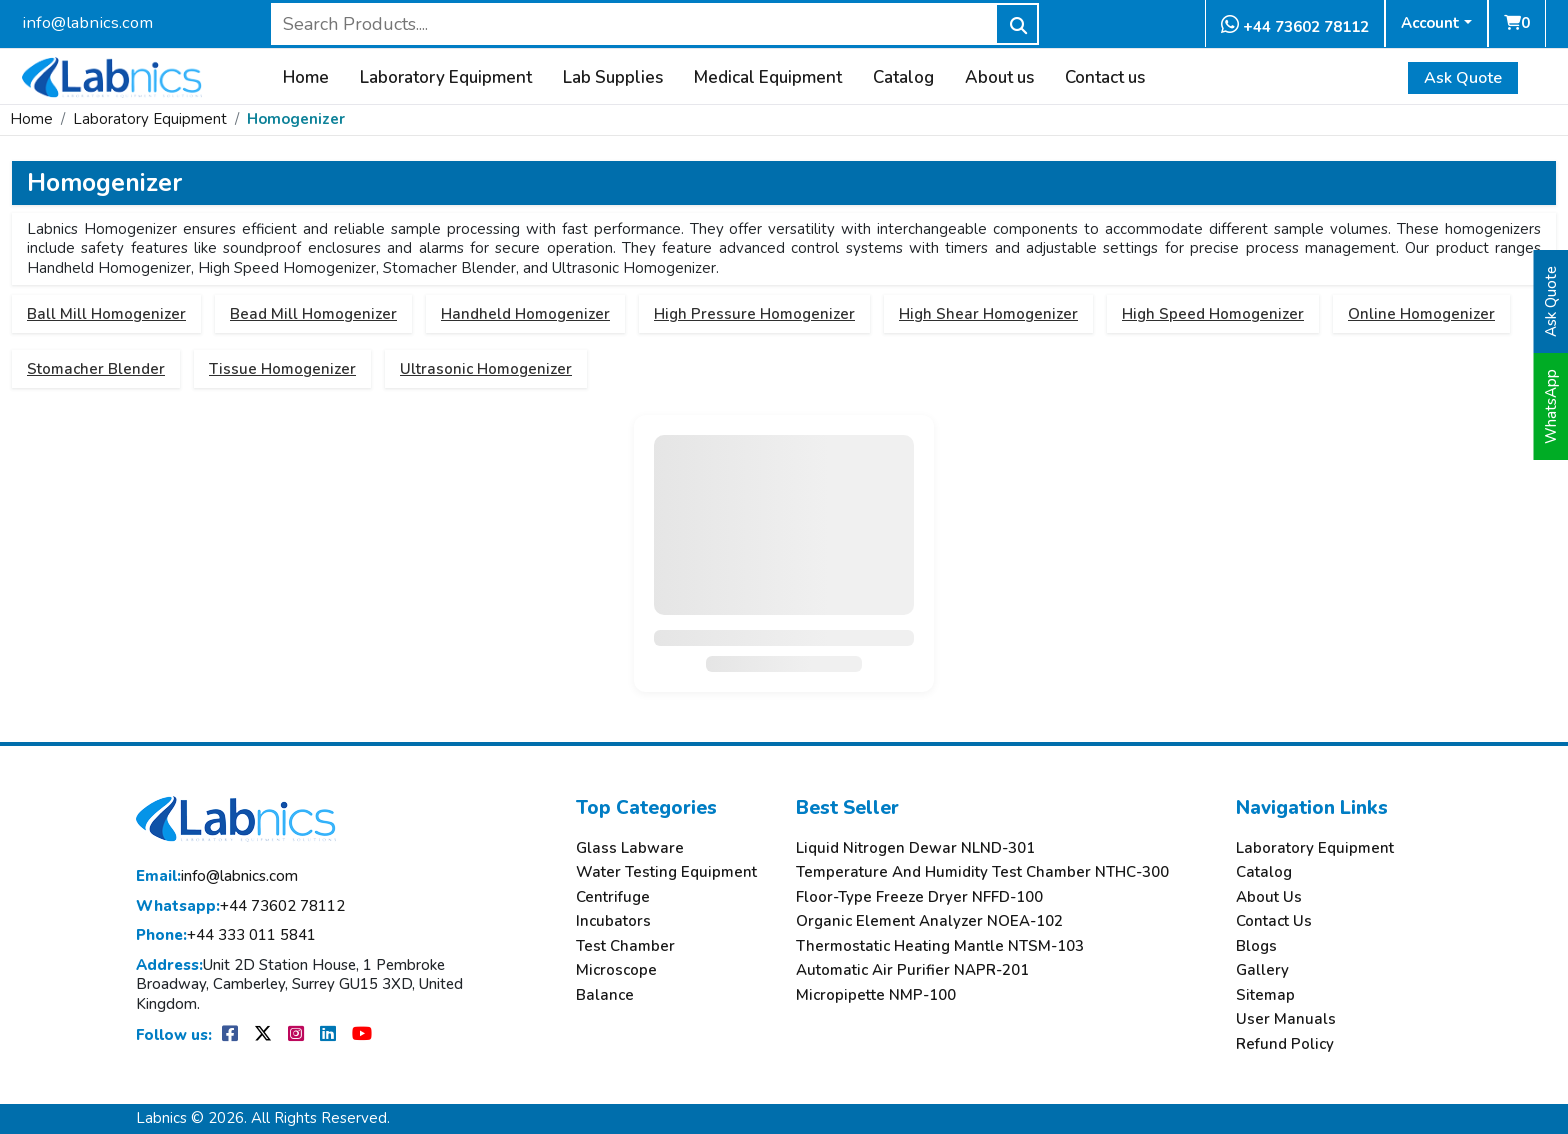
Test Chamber (625, 946)
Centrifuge (613, 897)
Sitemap (1265, 995)
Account (1430, 23)
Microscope (616, 970)
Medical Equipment (768, 78)
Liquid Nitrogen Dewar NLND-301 (915, 848)
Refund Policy (1285, 1044)
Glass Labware (630, 848)
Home (306, 78)
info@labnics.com (87, 22)
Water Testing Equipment (666, 872)
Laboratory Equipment (446, 78)
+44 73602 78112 (1295, 25)
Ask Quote (1463, 78)
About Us (1269, 897)
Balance (605, 995)
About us (999, 78)
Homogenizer (296, 119)
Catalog (903, 78)
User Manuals (1286, 1019)
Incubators (613, 921)
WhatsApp (1551, 406)
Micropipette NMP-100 (876, 995)
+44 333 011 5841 (226, 935)
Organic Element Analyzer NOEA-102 (929, 921)
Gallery (1262, 970)
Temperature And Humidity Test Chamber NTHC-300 (982, 872)
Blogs (1256, 946)
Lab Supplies (613, 78)
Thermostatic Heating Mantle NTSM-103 (940, 946)
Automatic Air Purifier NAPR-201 (912, 970)
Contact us (1105, 78)
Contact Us (1274, 921)
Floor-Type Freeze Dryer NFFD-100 (919, 897)
